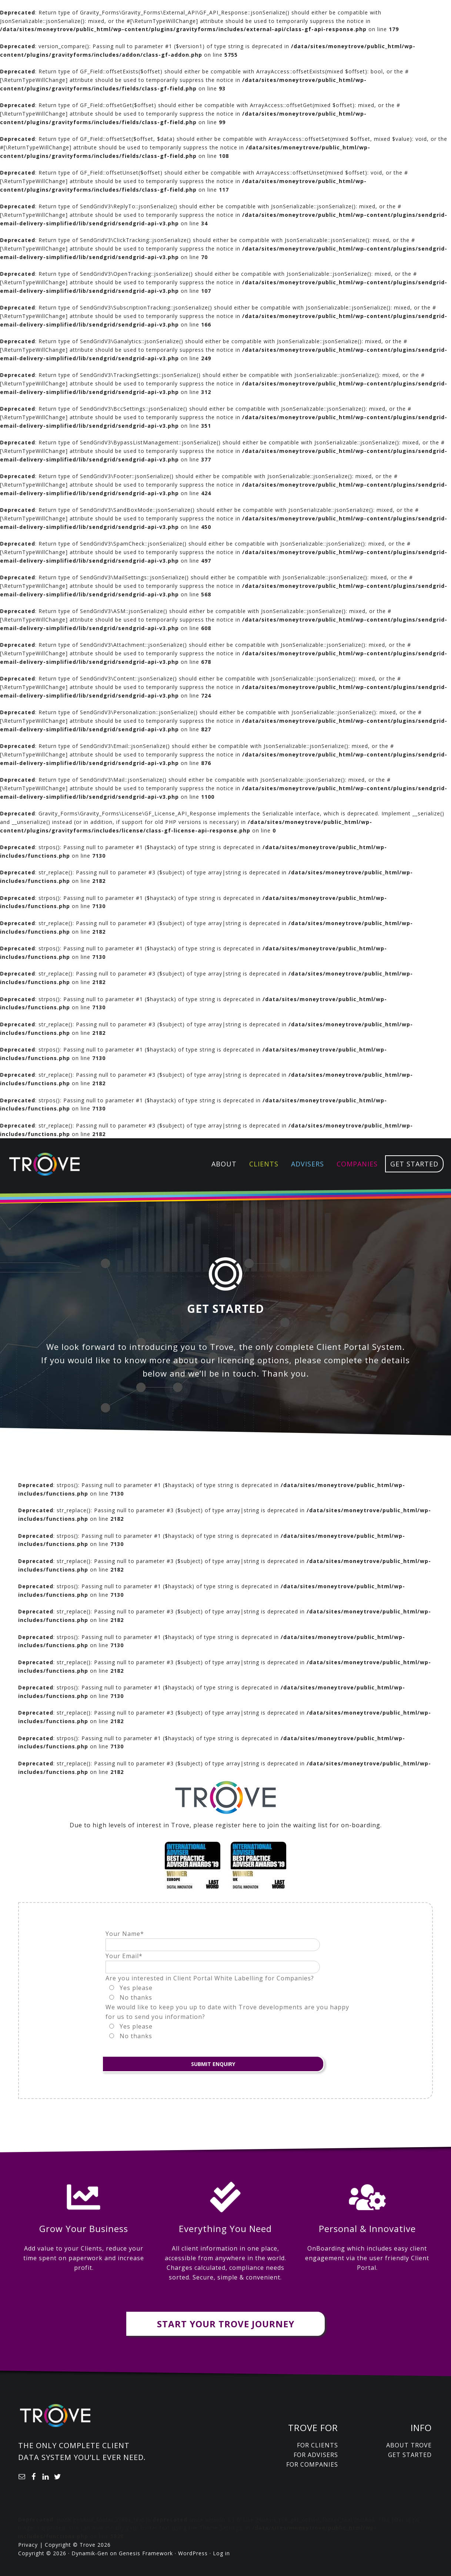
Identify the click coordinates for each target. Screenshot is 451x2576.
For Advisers (316, 2455)
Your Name (125, 1934)
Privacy (28, 2544)
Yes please (136, 1988)
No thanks (136, 1997)
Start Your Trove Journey (225, 2324)
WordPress (193, 2553)
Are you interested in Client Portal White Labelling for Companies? (210, 1978)
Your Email (124, 1956)
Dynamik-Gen (89, 2553)
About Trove (409, 2445)
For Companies (312, 2464)
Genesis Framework (146, 2553)
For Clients (317, 2445)
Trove (44, 1164)
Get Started (410, 2455)
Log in (221, 2553)
